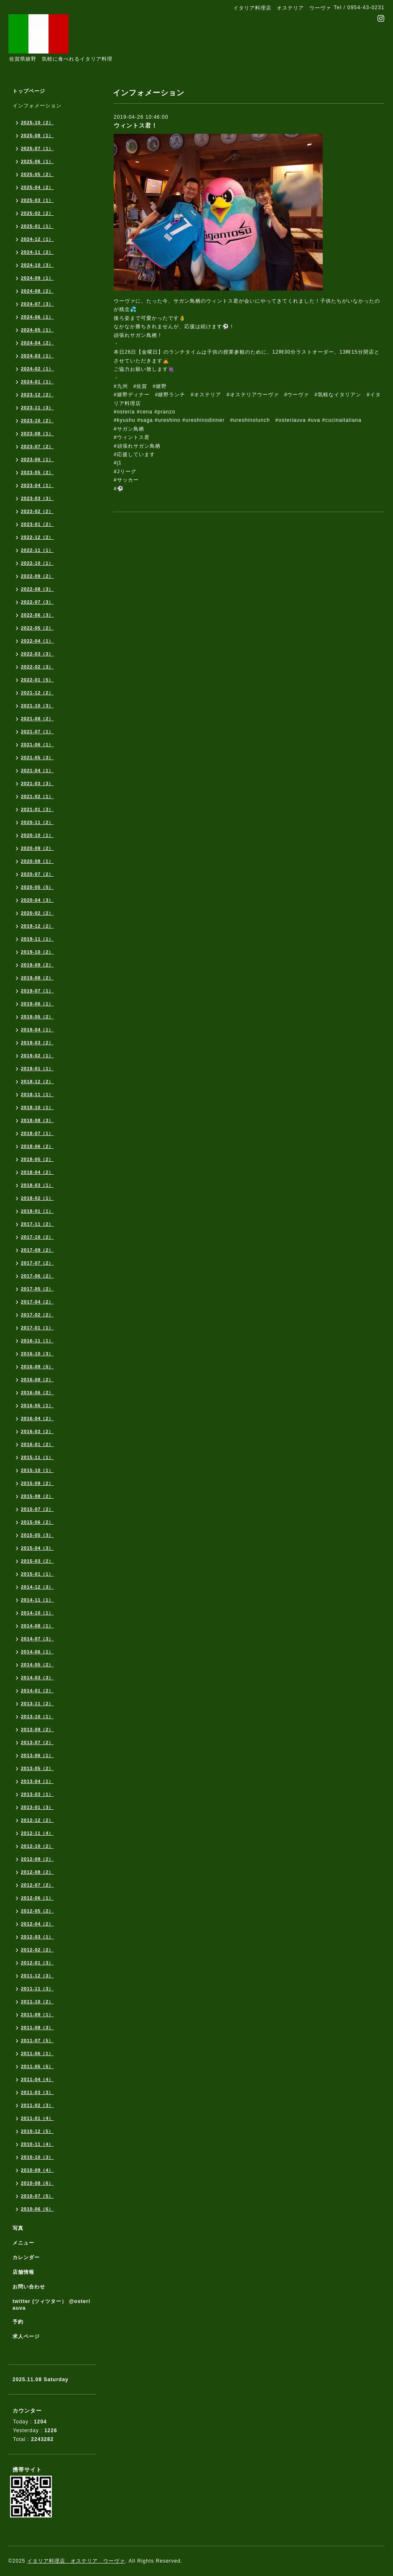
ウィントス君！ (136, 125)
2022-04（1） (37, 640)
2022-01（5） (37, 679)
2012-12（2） (37, 1820)
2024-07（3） (37, 303)
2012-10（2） (37, 1846)
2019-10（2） (37, 951)
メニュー (23, 2243)
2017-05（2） (37, 1288)
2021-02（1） (37, 796)
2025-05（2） (37, 174)
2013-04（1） (37, 1781)
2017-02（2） (37, 1314)
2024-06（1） (37, 316)
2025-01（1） (37, 226)
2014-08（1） (37, 1625)
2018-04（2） (37, 1172)
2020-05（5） (37, 887)
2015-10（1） (37, 1470)
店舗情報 (23, 2272)
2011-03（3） (37, 2092)
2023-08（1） (37, 433)
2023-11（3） (37, 407)
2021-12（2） (37, 692)
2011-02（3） (37, 2105)
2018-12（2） (37, 1081)
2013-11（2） (37, 1703)
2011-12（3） (37, 1975)
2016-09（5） (37, 1366)
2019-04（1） (37, 1029)
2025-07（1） (37, 148)
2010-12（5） (37, 2131)
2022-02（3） (37, 666)
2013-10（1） (37, 1716)
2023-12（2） (37, 394)
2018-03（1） (37, 1185)
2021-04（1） (37, 770)
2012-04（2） (37, 1923)
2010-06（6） (37, 2208)
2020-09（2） (37, 848)
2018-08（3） (37, 1120)
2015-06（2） (37, 1522)
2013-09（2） (37, 1729)
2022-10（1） (37, 563)
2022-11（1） (37, 550)
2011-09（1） (37, 2014)
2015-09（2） (37, 1483)
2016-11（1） (37, 1340)
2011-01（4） (37, 2118)
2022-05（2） (37, 627)
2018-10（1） (37, 1107)
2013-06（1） (37, 1755)
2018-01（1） (37, 1211)
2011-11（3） (37, 1988)
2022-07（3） (37, 601)
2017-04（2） (37, 1301)
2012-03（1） (37, 1936)
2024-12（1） (37, 239)
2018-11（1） (37, 1094)
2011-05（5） (37, 2066)
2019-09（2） (37, 964)
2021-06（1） (37, 744)
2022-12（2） (37, 537)
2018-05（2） (37, 1159)
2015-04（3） (37, 1548)
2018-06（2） (37, 1146)
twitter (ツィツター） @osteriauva (51, 2304)
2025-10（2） (37, 122)
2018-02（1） (37, 1198)
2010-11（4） (37, 2144)
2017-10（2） (37, 1237)
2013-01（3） (37, 1807)
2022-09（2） (37, 576)
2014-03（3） (37, 1677)
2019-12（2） (37, 925)
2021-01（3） (37, 809)
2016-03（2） (37, 1431)
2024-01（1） (37, 381)
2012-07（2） (37, 1884)
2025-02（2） (37, 213)
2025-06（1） (37, 161)
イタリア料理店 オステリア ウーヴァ (76, 2561)
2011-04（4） (37, 2079)
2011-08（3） (37, 2027)
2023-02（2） (37, 511)
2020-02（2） (37, 913)
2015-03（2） (37, 1560)
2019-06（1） (37, 1003)
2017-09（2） (37, 1249)
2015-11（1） (37, 1457)
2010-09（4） (37, 2170)
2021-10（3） (37, 705)
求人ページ (26, 2336)
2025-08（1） (37, 135)
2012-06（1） (37, 1897)
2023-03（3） (37, 498)
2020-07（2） (37, 874)
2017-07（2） (37, 1262)
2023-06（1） (37, 459)
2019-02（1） (37, 1055)
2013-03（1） (37, 1794)
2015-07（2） (37, 1509)
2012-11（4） (37, 1833)
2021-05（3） (37, 757)
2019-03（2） (37, 1042)
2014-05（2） (37, 1664)
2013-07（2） (37, 1742)
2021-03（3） (37, 783)
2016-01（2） (37, 1444)
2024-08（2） (37, 290)
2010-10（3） (37, 2157)
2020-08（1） (37, 861)
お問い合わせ (29, 2287)
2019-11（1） (37, 938)
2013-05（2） (37, 1768)
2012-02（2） (37, 1949)
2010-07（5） (37, 2196)
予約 (18, 2322)
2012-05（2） (37, 1910)
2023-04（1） (37, 485)
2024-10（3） (37, 265)
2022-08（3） (37, 589)
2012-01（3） (37, 1962)
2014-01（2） (37, 1690)
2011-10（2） (37, 2001)
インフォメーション (37, 106)
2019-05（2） (37, 1016)
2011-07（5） (37, 2040)
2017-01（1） (37, 1327)
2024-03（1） (37, 355)
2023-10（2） (37, 420)
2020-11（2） (37, 822)
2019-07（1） (37, 990)
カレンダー (26, 2257)
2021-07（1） (37, 731)
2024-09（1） (37, 278)
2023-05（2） (37, 472)
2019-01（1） (37, 1068)
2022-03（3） (37, 653)
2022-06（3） (37, 614)
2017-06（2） (37, 1275)
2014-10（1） (37, 1612)
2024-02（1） (37, 368)
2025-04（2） (37, 187)
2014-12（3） (37, 1586)
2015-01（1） (37, 1573)
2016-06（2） (37, 1392)
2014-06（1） (37, 1651)
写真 (18, 2228)
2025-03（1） (37, 200)
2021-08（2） (37, 718)
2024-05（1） (37, 329)
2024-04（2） (37, 342)
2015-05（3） (37, 1535)
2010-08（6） (37, 2183)
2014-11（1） (37, 1599)
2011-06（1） (37, 2053)
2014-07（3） (37, 1638)
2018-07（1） (37, 1133)
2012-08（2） (37, 1872)
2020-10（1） (37, 835)
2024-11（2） (37, 252)
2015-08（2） (37, 1496)
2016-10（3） (37, 1353)
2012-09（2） (37, 1859)
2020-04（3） (37, 900)
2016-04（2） (37, 1418)
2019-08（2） (37, 977)
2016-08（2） (37, 1379)
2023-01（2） (37, 524)
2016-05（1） (37, 1405)
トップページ (29, 91)
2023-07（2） (37, 446)
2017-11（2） (37, 1224)
